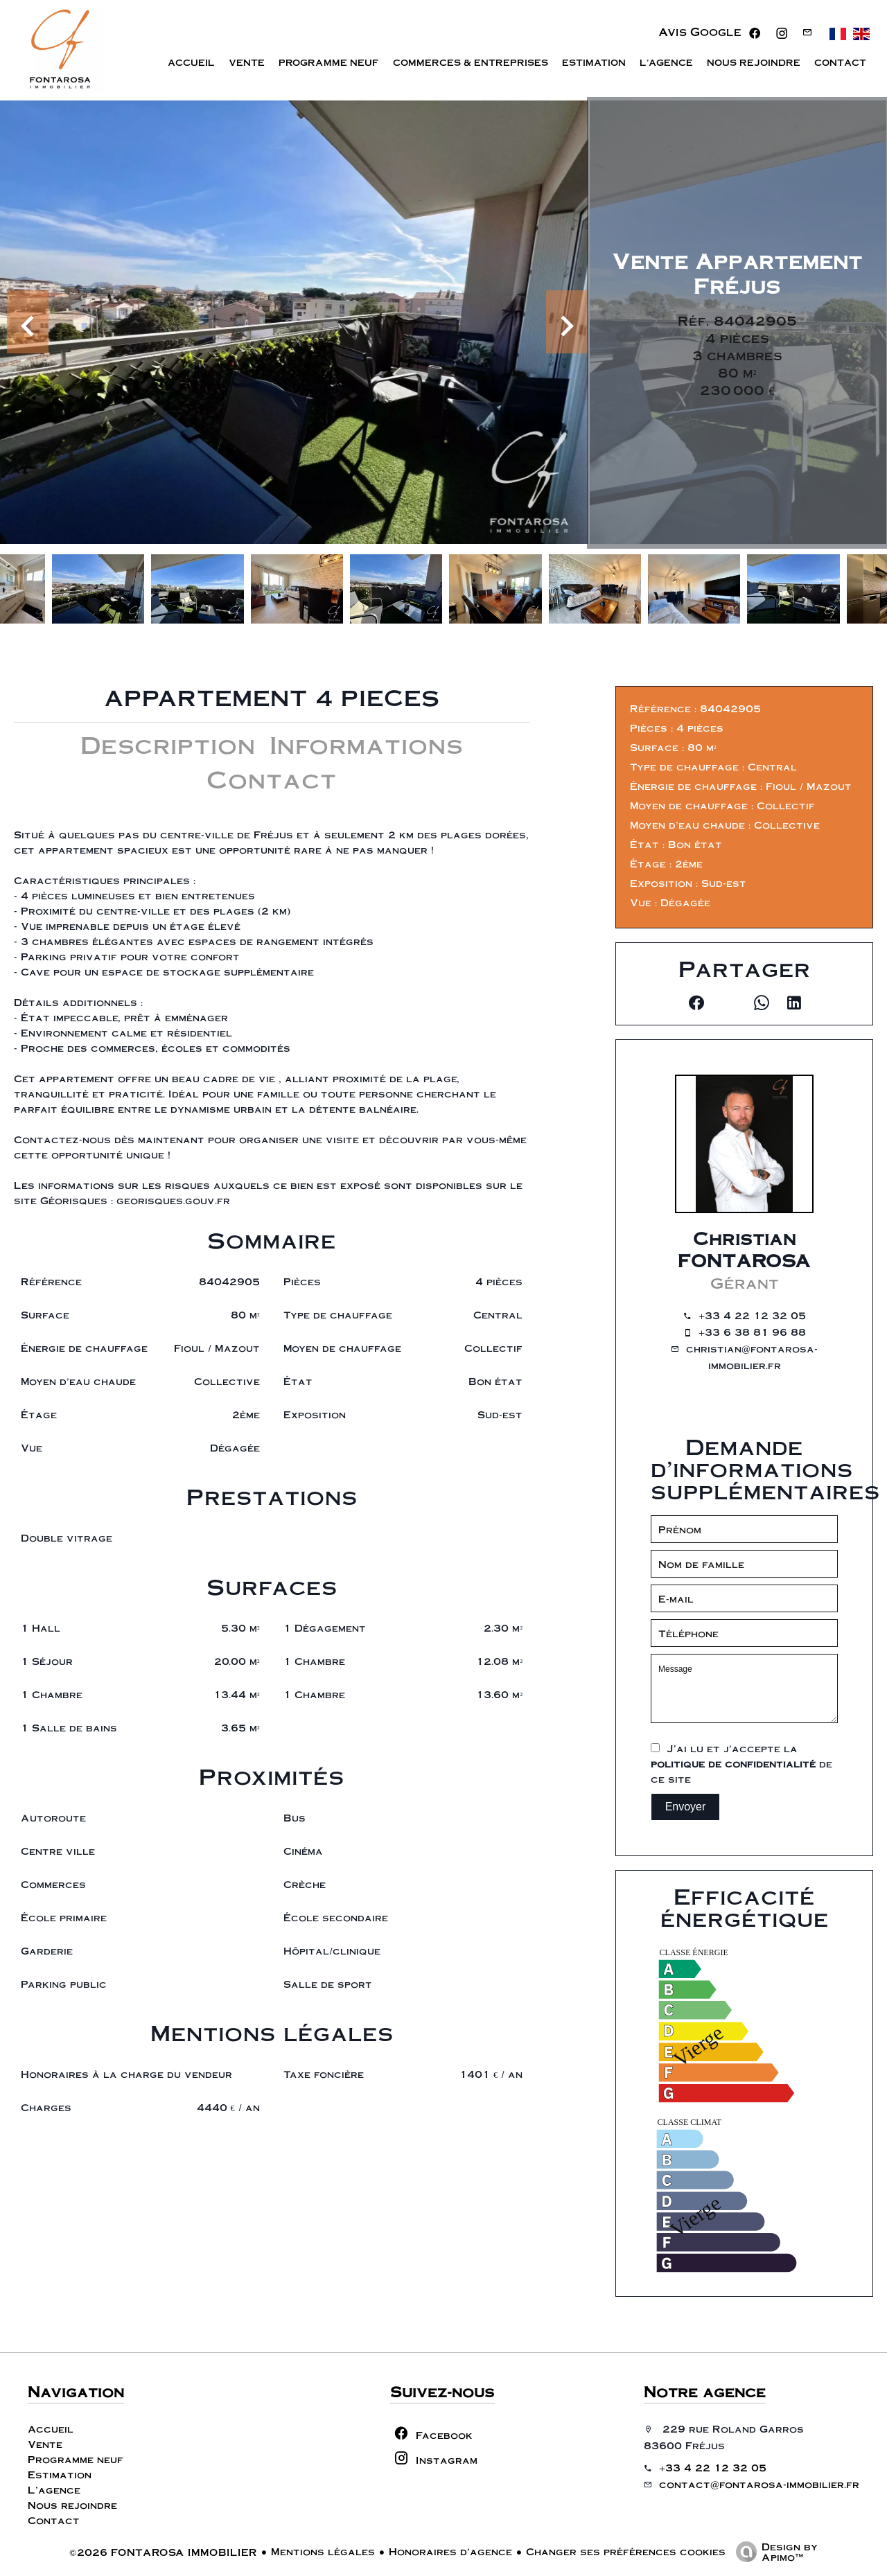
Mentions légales (323, 2551)
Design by (773, 2551)
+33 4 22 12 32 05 (752, 1315)
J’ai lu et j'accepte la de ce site (741, 1763)
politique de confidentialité (733, 1763)
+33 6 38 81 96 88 (752, 1331)
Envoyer (685, 1806)
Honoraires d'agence (450, 2551)
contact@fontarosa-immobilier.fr (759, 2484)
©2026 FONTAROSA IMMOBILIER (163, 2552)
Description (168, 743)
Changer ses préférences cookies (626, 2551)
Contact (272, 778)
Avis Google (699, 32)
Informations (366, 743)
